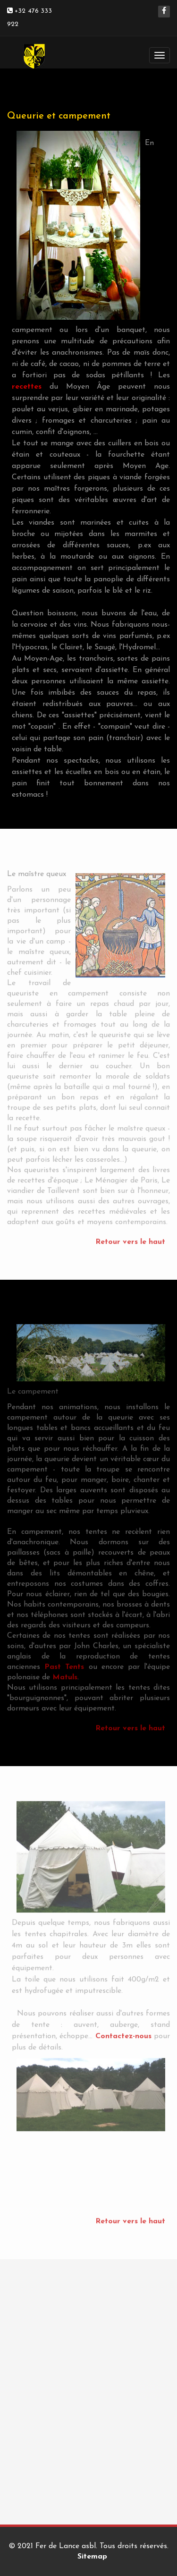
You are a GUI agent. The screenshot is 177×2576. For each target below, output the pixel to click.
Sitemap (92, 2556)
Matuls (64, 1675)
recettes (27, 387)
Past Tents (64, 1665)
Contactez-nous (123, 2034)
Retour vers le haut (130, 1240)
